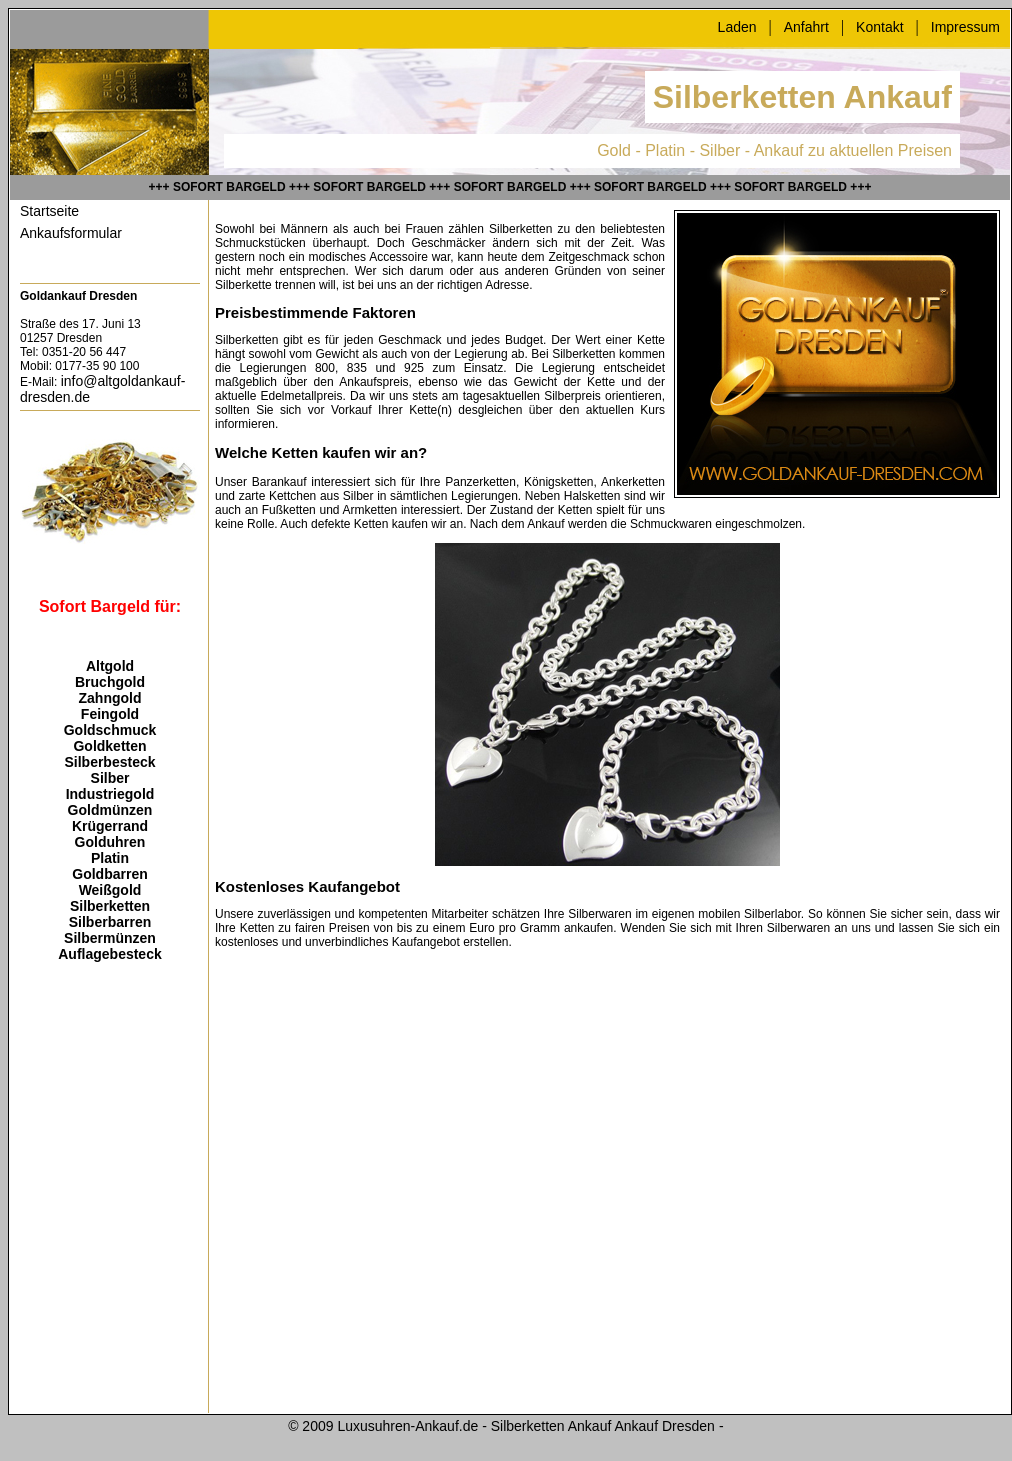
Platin (110, 858)
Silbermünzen (110, 938)
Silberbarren (110, 922)
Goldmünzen (110, 810)
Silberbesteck (109, 762)
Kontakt (879, 27)
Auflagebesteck (109, 954)
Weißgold (110, 890)
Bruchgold (110, 682)
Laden (737, 27)
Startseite (49, 211)
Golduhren (110, 842)
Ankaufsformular (71, 233)
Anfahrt (806, 27)
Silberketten (110, 906)
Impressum (965, 27)
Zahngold (110, 698)
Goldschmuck (110, 730)
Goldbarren (109, 874)
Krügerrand (110, 826)
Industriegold (110, 794)
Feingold (110, 714)
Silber (110, 778)
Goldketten (109, 746)
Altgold (110, 666)
